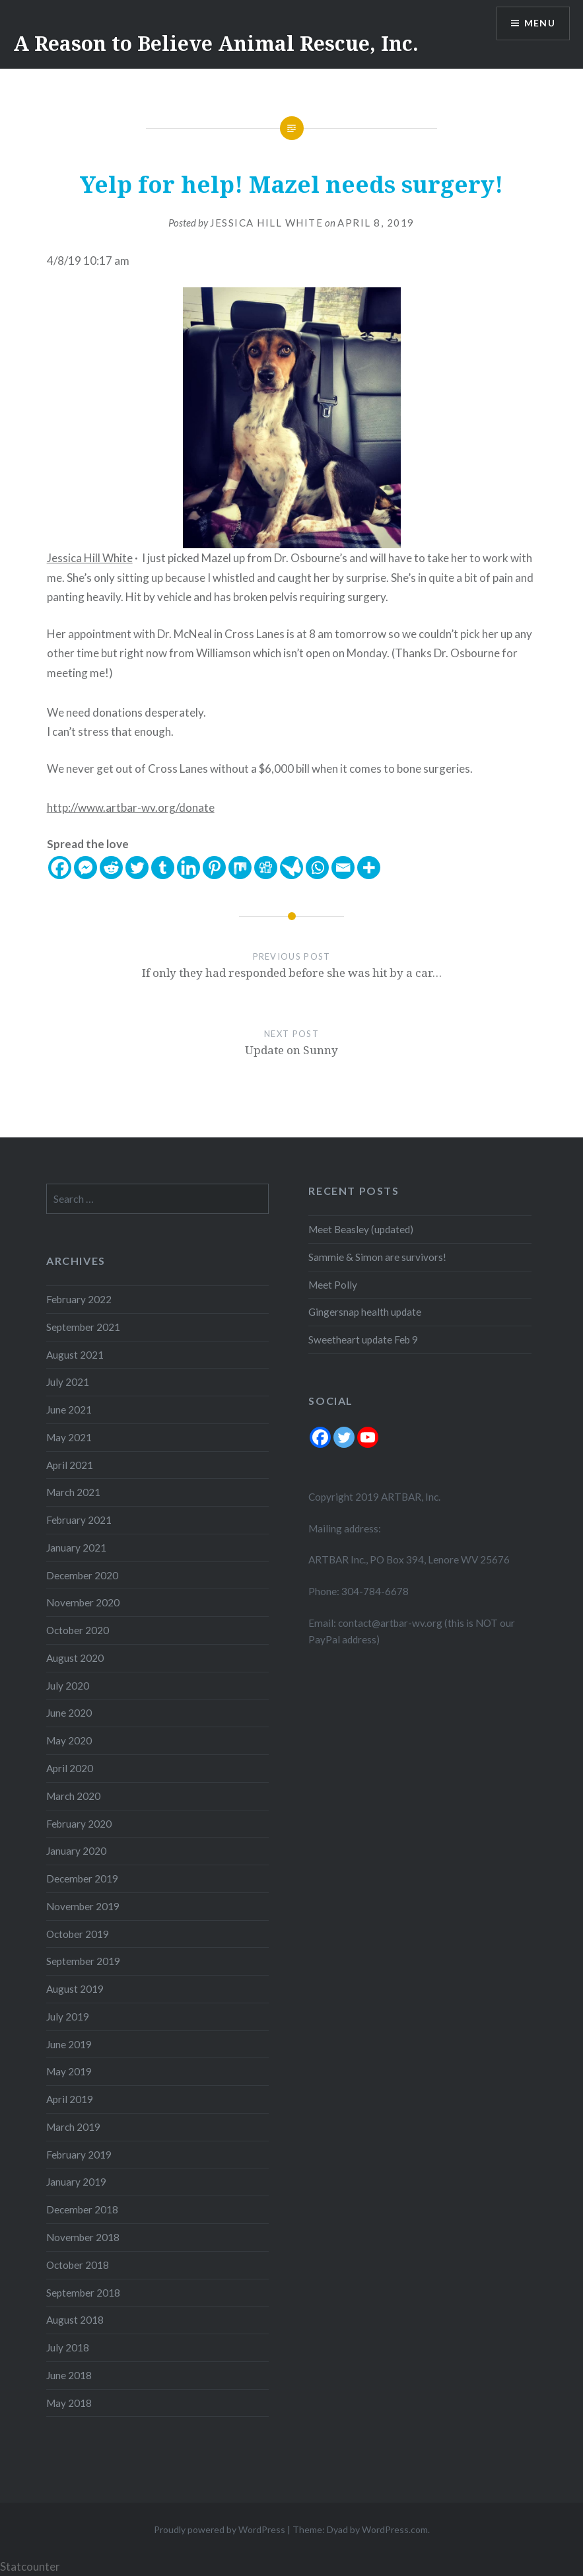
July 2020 (67, 1686)
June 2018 (69, 2375)
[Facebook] (59, 867)
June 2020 (69, 1713)
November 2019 (83, 1906)
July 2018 (67, 2347)
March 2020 (73, 1796)
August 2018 (75, 2320)
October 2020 (77, 1630)
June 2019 (69, 2044)
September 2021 (83, 1327)
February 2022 (79, 1299)
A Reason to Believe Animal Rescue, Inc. (216, 43)
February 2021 (79, 1520)
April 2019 (69, 2099)
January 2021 (76, 1548)
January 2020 (76, 1851)
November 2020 (83, 1602)
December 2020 (82, 1575)
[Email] (343, 867)
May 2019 (69, 2071)
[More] (368, 867)
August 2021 (75, 1355)
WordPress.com (395, 2529)
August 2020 (75, 1658)
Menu (539, 23)
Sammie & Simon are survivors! (377, 1257)
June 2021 (69, 1409)
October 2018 (77, 2265)
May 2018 (69, 2403)
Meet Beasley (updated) (360, 1229)
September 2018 (83, 2293)
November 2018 (83, 2237)
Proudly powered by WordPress (219, 2529)
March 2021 (73, 1492)
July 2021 (67, 1382)
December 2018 (82, 2209)
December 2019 (82, 1878)
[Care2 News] (291, 867)
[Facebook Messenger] (85, 867)
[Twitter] (137, 867)
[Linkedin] (188, 867)
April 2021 (69, 1465)
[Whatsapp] (317, 867)
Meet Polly (332, 1285)
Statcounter (30, 2566)
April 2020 (69, 1768)
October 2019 (77, 1934)
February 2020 (79, 1824)
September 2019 (83, 1961)
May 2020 (69, 1740)
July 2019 (67, 2016)
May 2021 (69, 1437)
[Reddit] (111, 867)
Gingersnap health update (364, 1312)
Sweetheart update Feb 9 (363, 1339)
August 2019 (75, 1989)
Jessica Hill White (266, 223)
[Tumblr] (162, 867)
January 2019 (76, 2182)
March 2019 (73, 2127)
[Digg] (265, 867)
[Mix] (240, 867)
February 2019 (79, 2155)
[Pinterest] (214, 867)
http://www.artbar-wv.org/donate (131, 807)
